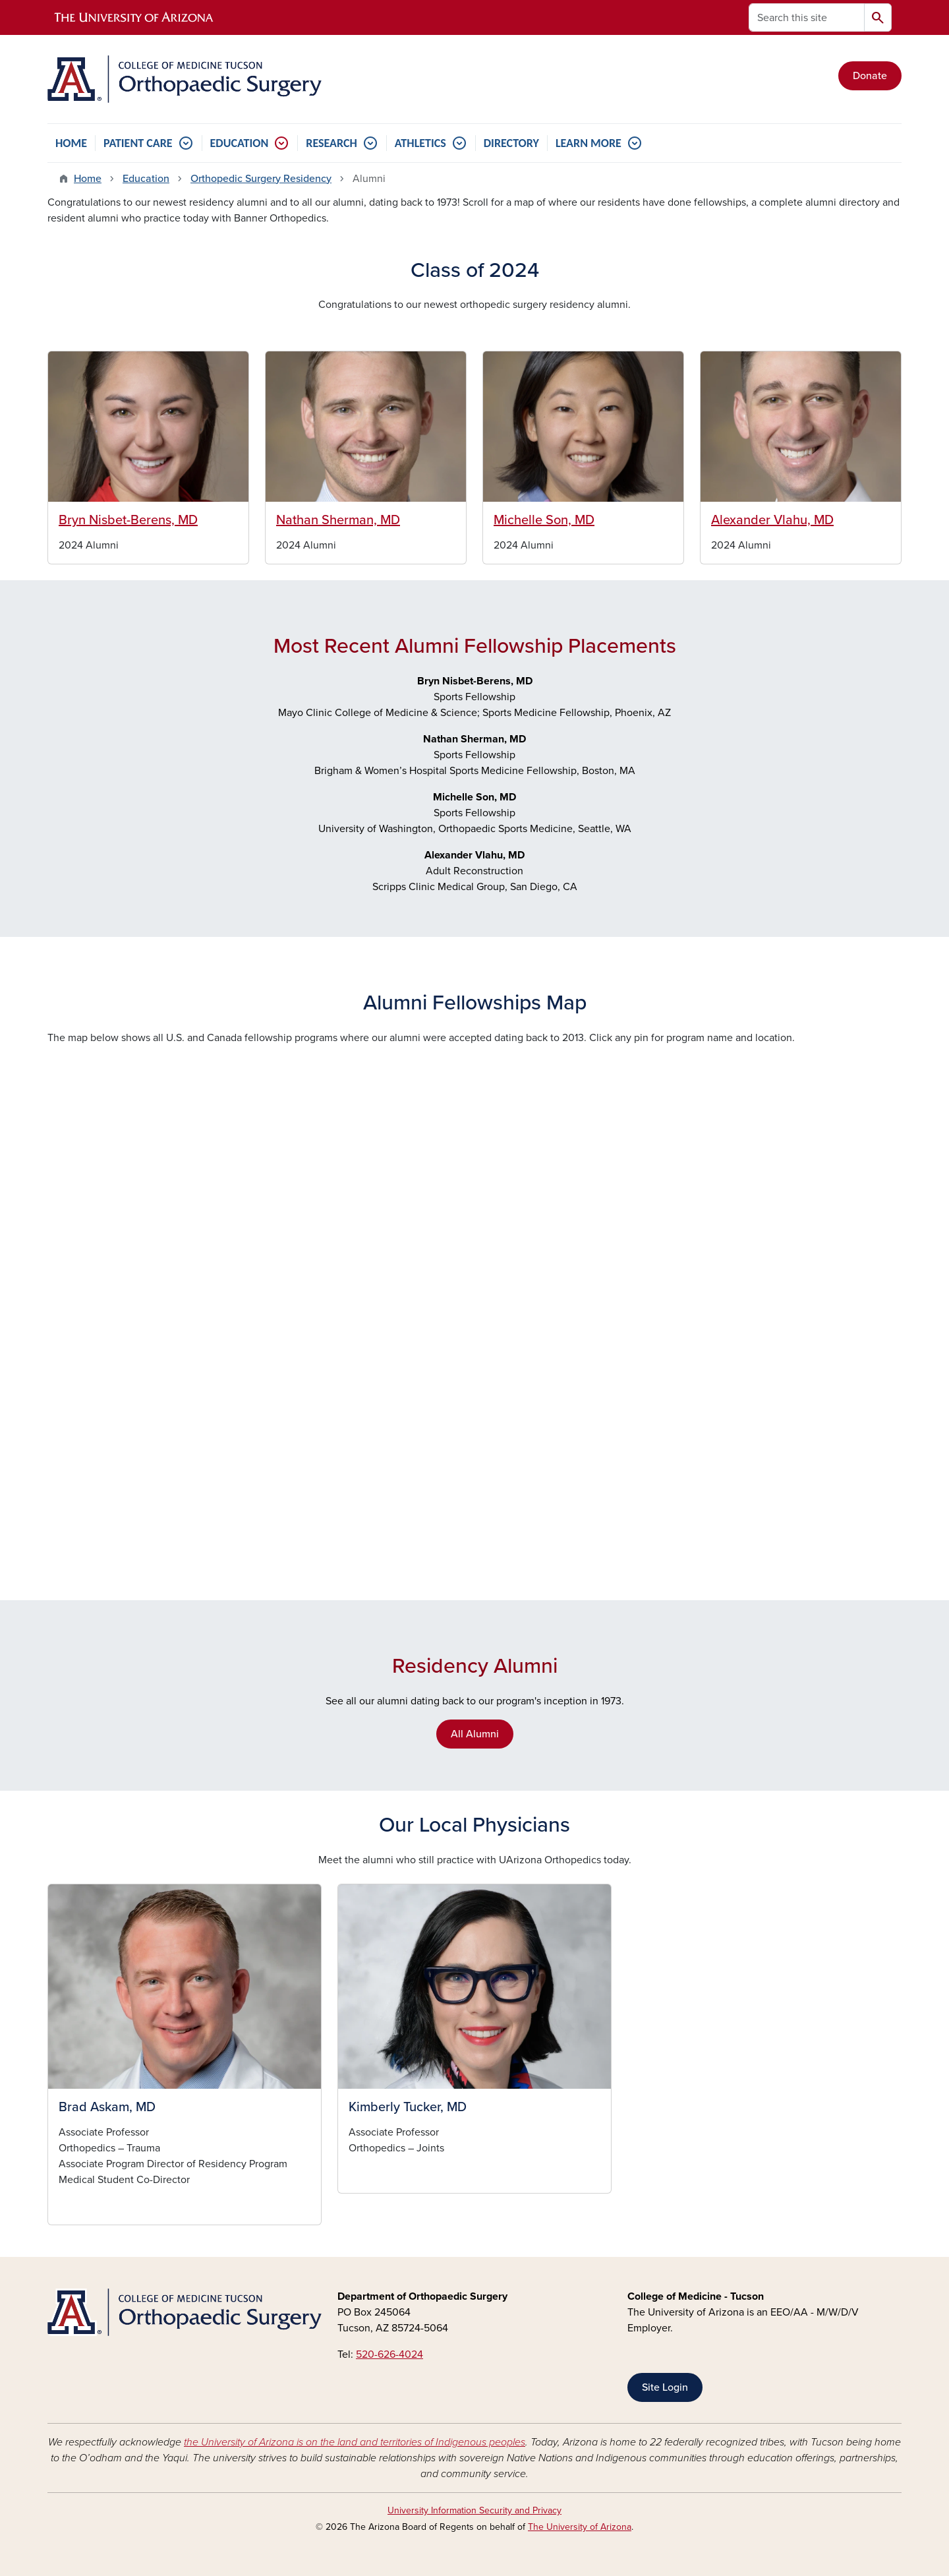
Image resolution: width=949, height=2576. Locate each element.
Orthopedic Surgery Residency (260, 178)
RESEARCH (331, 143)
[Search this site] (807, 17)
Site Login (665, 2387)
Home (87, 178)
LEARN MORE (588, 143)
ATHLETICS (420, 143)
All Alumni (475, 1734)
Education (146, 178)
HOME (71, 143)
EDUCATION (239, 143)
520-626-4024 (389, 2354)
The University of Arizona (579, 2526)
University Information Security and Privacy (474, 2510)
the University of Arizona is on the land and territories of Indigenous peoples (354, 2442)
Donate (870, 75)
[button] (184, 1986)
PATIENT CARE (138, 143)
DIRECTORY (511, 143)
